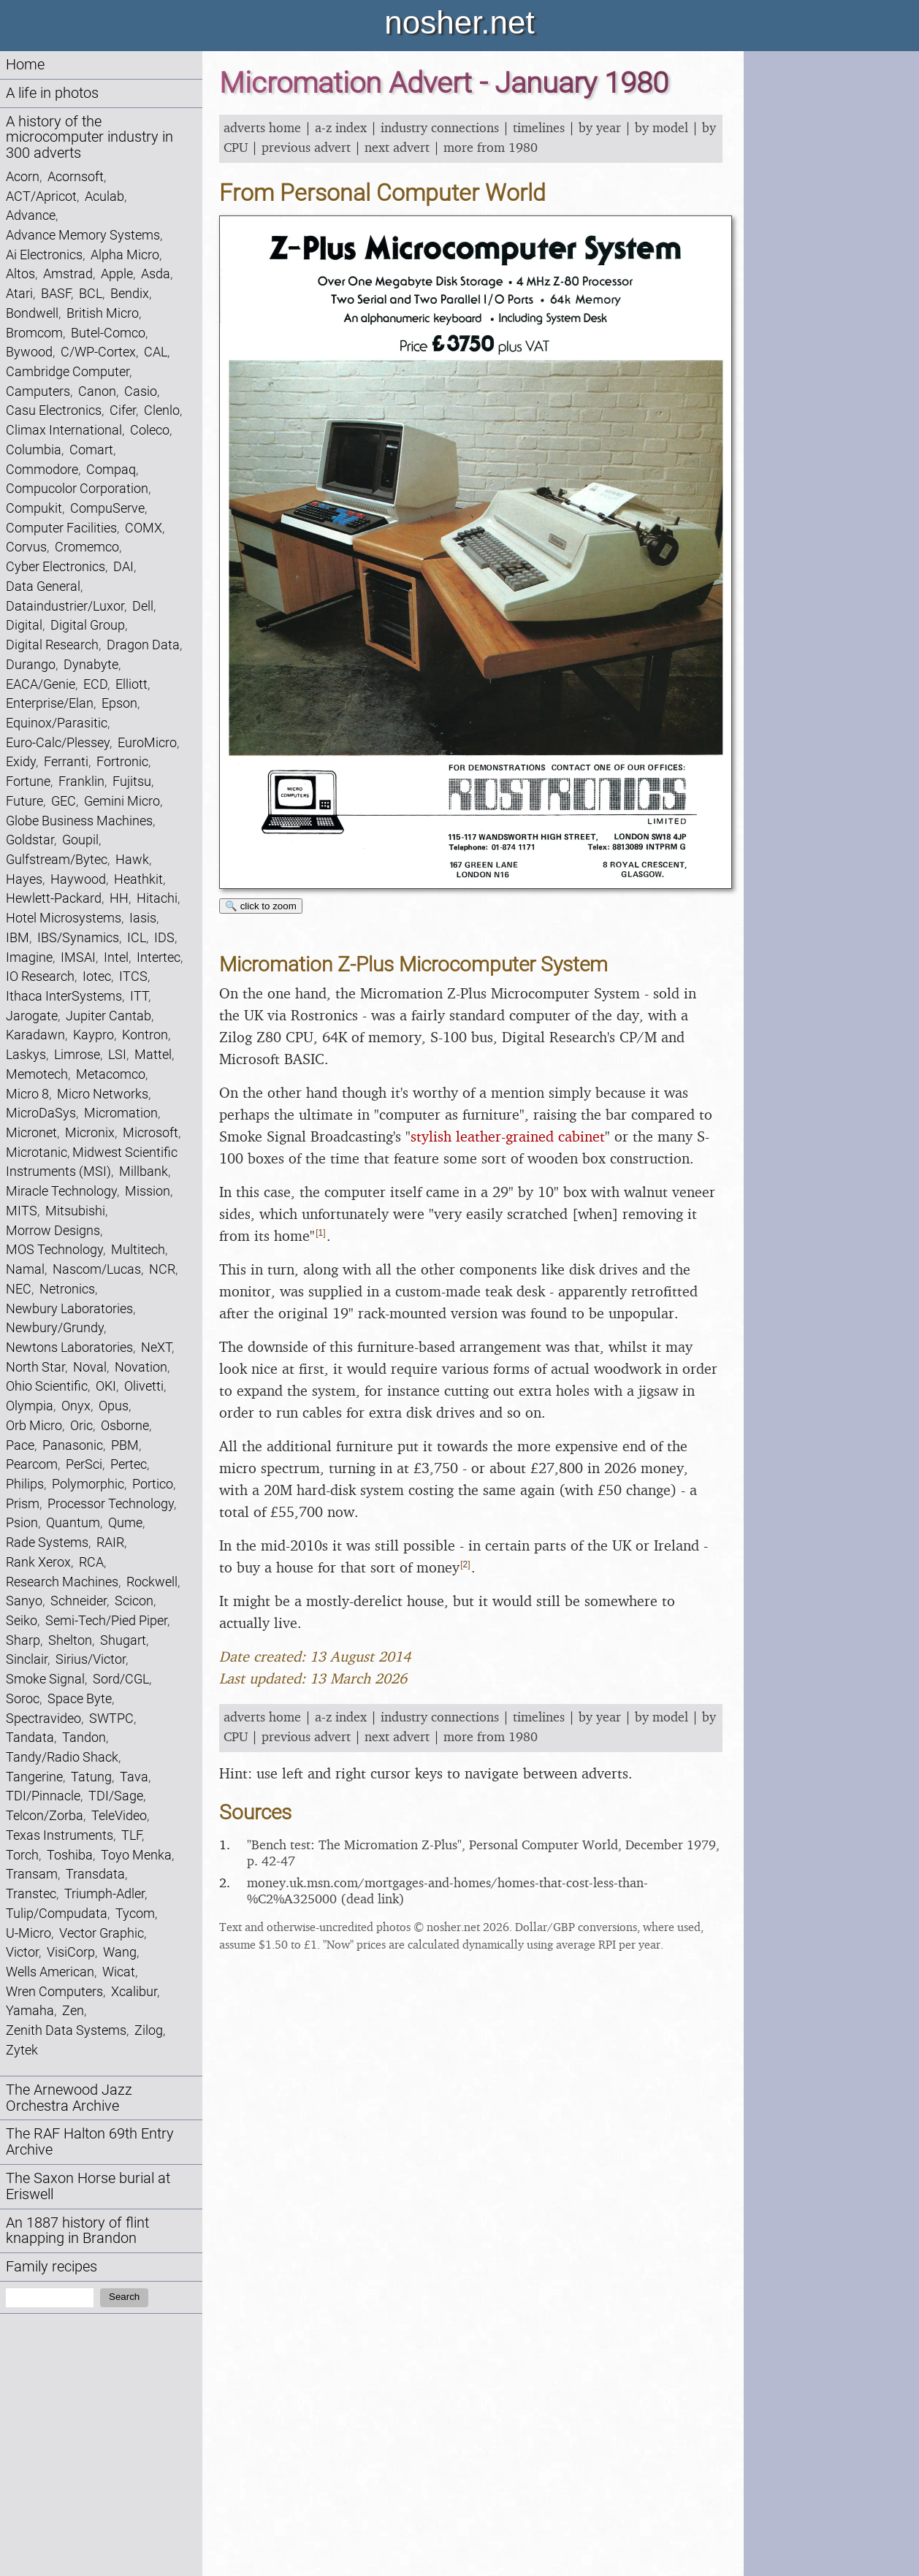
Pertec (128, 1464)
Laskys (26, 1054)
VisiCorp (71, 1952)
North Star (35, 1367)
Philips (25, 1483)
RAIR (110, 1542)
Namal (25, 1269)
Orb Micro (34, 1425)
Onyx (76, 1405)
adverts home (262, 127)
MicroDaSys (41, 1112)
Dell (142, 606)
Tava (134, 1776)
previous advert (306, 147)
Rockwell (152, 1581)
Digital (24, 624)
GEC (63, 801)
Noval (90, 1367)
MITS (21, 1210)
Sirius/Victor (91, 1659)
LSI (117, 1054)
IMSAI (78, 957)
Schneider (78, 1600)
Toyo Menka (136, 1854)
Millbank (143, 1171)
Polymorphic (88, 1483)
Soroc (22, 1698)
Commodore (42, 469)
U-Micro (28, 1933)
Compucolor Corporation (77, 488)
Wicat (118, 1971)
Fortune (28, 781)
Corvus (26, 546)
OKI (106, 1386)
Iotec (97, 976)
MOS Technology (54, 1249)
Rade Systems (47, 1542)
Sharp (23, 1640)
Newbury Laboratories (69, 1308)
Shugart (123, 1640)
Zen (73, 2010)
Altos (20, 273)
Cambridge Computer (67, 371)
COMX (143, 527)
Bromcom (34, 332)
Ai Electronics (44, 254)
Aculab (104, 196)
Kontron (145, 1034)
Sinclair (26, 1659)
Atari (19, 293)
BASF (56, 293)
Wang (120, 1952)
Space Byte (79, 1698)
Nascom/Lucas (97, 1269)
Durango (31, 664)
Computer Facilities (61, 527)
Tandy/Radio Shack (62, 1757)
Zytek (22, 2049)
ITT (139, 996)
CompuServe (107, 508)
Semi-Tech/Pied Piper (106, 1620)
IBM (17, 937)
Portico (152, 1483)
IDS (164, 937)
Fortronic (122, 761)
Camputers (38, 391)
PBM (125, 1445)
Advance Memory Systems (83, 234)
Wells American (50, 1971)
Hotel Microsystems (63, 917)
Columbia (33, 449)
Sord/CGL (121, 1678)
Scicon (134, 1600)
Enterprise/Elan (50, 703)
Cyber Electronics (55, 566)
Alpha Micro (125, 254)
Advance (31, 215)
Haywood (78, 879)
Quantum (73, 1522)
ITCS (133, 976)
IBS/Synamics (78, 937)
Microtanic (36, 1152)
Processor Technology (110, 1503)
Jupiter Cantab (108, 1015)
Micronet (31, 1132)
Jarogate (32, 1015)
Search (124, 2296)
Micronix (90, 1132)
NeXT (156, 1347)
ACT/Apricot (41, 196)
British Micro (102, 313)
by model (661, 127)
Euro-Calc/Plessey (58, 742)
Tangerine (34, 1776)
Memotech (37, 1074)
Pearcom (32, 1464)
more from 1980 (490, 147)
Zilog (148, 2030)
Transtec (31, 1893)
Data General (43, 586)
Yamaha (30, 2010)
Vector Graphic (101, 1933)
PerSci (84, 1464)
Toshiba (70, 1854)
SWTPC (111, 1718)
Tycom (135, 1913)
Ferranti (66, 761)
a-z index (341, 127)
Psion (22, 1522)
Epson (119, 703)
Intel (116, 957)
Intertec (158, 957)
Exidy (21, 761)
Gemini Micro (122, 801)
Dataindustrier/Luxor (65, 606)
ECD (95, 684)
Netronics (67, 1288)
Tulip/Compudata (56, 1913)
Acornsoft (75, 176)
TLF (131, 1835)
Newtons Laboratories (69, 1347)
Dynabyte (91, 664)
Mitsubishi (75, 1210)
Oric (81, 1425)
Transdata (95, 1873)
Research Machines (62, 1581)
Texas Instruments (59, 1835)
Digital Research (52, 644)
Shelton (70, 1640)
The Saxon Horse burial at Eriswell (88, 2186)
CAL (155, 351)
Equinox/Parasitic (56, 722)
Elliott (131, 684)
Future (24, 801)
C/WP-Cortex (98, 351)
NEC (18, 1288)
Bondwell (32, 313)
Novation (141, 1367)
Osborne (125, 1425)
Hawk (132, 859)
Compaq (111, 469)
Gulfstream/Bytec (56, 859)
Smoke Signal (45, 1678)
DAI (123, 566)
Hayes (24, 879)
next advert (397, 147)
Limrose (77, 1054)
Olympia (29, 1405)
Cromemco (87, 546)
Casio (140, 391)
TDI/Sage (115, 1795)
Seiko (21, 1620)
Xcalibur (134, 1991)
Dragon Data (143, 644)
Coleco (149, 429)
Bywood (29, 351)
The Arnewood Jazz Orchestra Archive (69, 2098)
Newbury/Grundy (55, 1327)
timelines (539, 127)
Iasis (142, 917)
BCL (90, 293)
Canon (97, 391)
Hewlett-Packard (54, 898)
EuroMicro (147, 742)
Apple (117, 273)
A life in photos (52, 93)
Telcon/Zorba (44, 1815)
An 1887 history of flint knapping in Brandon (77, 2230)
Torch (22, 1854)
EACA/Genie (40, 684)
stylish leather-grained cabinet (508, 1136)
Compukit (34, 508)
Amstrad (68, 273)
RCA (91, 1562)
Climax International (64, 429)
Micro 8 (27, 1093)
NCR (162, 1269)
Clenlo (162, 410)
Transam (32, 1873)
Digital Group (87, 624)
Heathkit (138, 879)
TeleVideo (119, 1815)
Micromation (121, 1112)
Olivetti (144, 1386)
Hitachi (157, 898)
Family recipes (51, 2266)
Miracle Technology (61, 1191)
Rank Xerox (38, 1562)
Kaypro (93, 1034)
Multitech (138, 1249)
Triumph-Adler (104, 1893)
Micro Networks (102, 1093)
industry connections (440, 127)
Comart (91, 449)
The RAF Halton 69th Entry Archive (90, 2141)
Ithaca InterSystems (64, 996)
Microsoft (150, 1132)
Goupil (80, 839)
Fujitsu (132, 781)
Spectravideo (43, 1718)
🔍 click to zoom (261, 906)
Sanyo (24, 1600)
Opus (114, 1405)
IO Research (40, 976)
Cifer (123, 410)
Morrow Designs (53, 1230)
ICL (136, 937)
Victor (22, 1952)
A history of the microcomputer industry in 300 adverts (89, 137)
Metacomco (110, 1074)
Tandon (84, 1737)
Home (25, 64)
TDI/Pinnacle (43, 1795)
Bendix (129, 293)
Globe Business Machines (79, 820)
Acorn (22, 176)
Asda (155, 273)
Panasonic (72, 1445)
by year (600, 127)
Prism (22, 1503)
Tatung (91, 1776)
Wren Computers (54, 1991)
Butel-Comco (108, 332)
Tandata (30, 1737)
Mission (147, 1191)
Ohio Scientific (47, 1386)
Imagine (29, 957)
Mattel (153, 1054)
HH (119, 898)
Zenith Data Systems (66, 2030)
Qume (125, 1522)
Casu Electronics (54, 410)
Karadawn (35, 1034)
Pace (20, 1445)
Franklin (81, 781)
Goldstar (30, 839)
